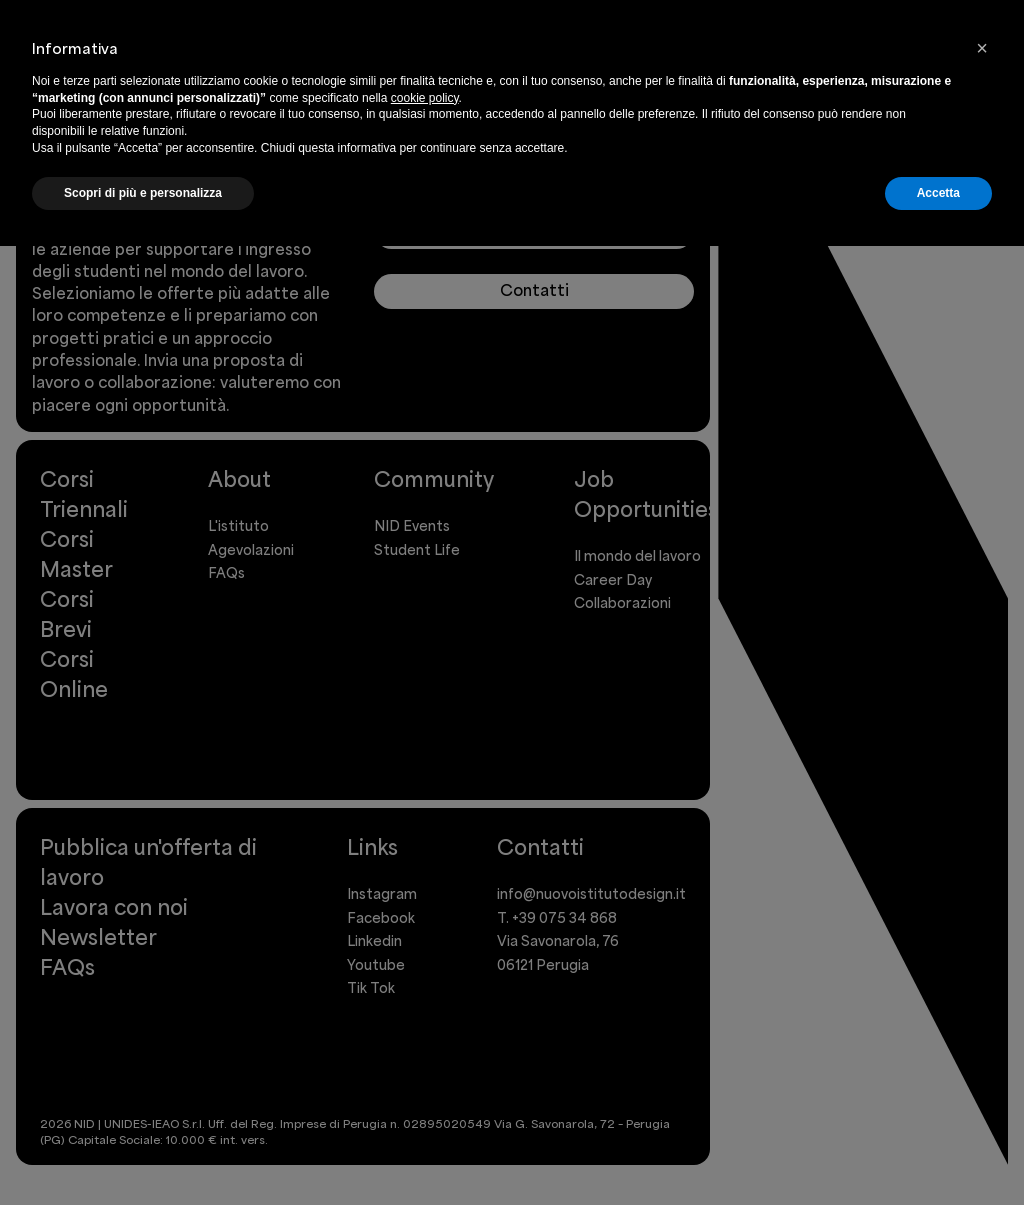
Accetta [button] (938, 193)
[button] (982, 48)
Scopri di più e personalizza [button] (143, 193)
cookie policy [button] (425, 98)
